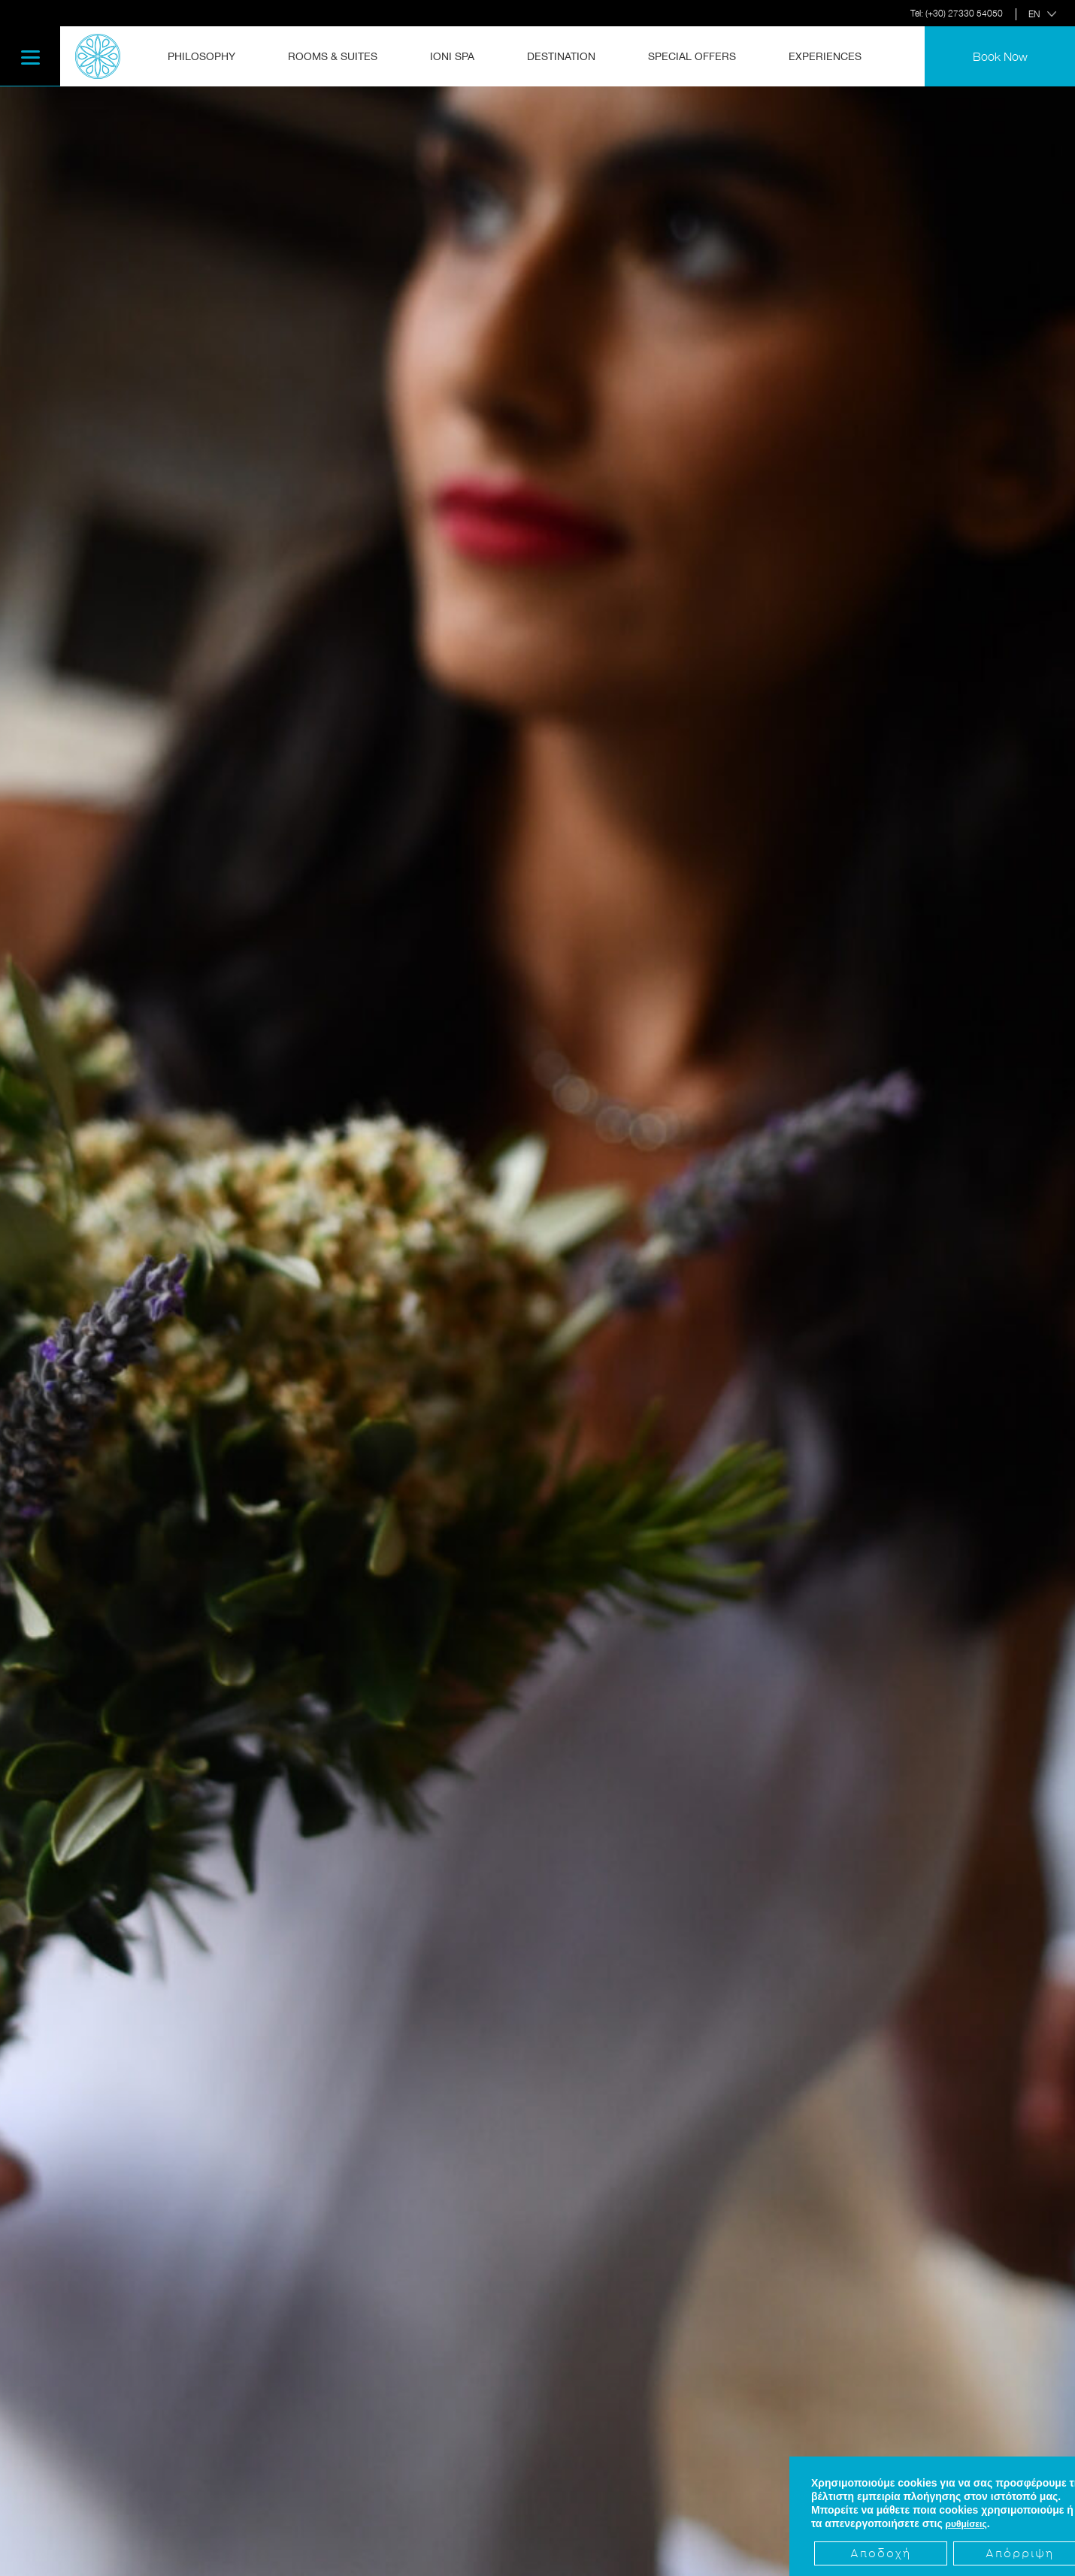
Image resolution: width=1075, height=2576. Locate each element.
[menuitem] (210, 56)
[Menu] (30, 56)
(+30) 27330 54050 (964, 13)
